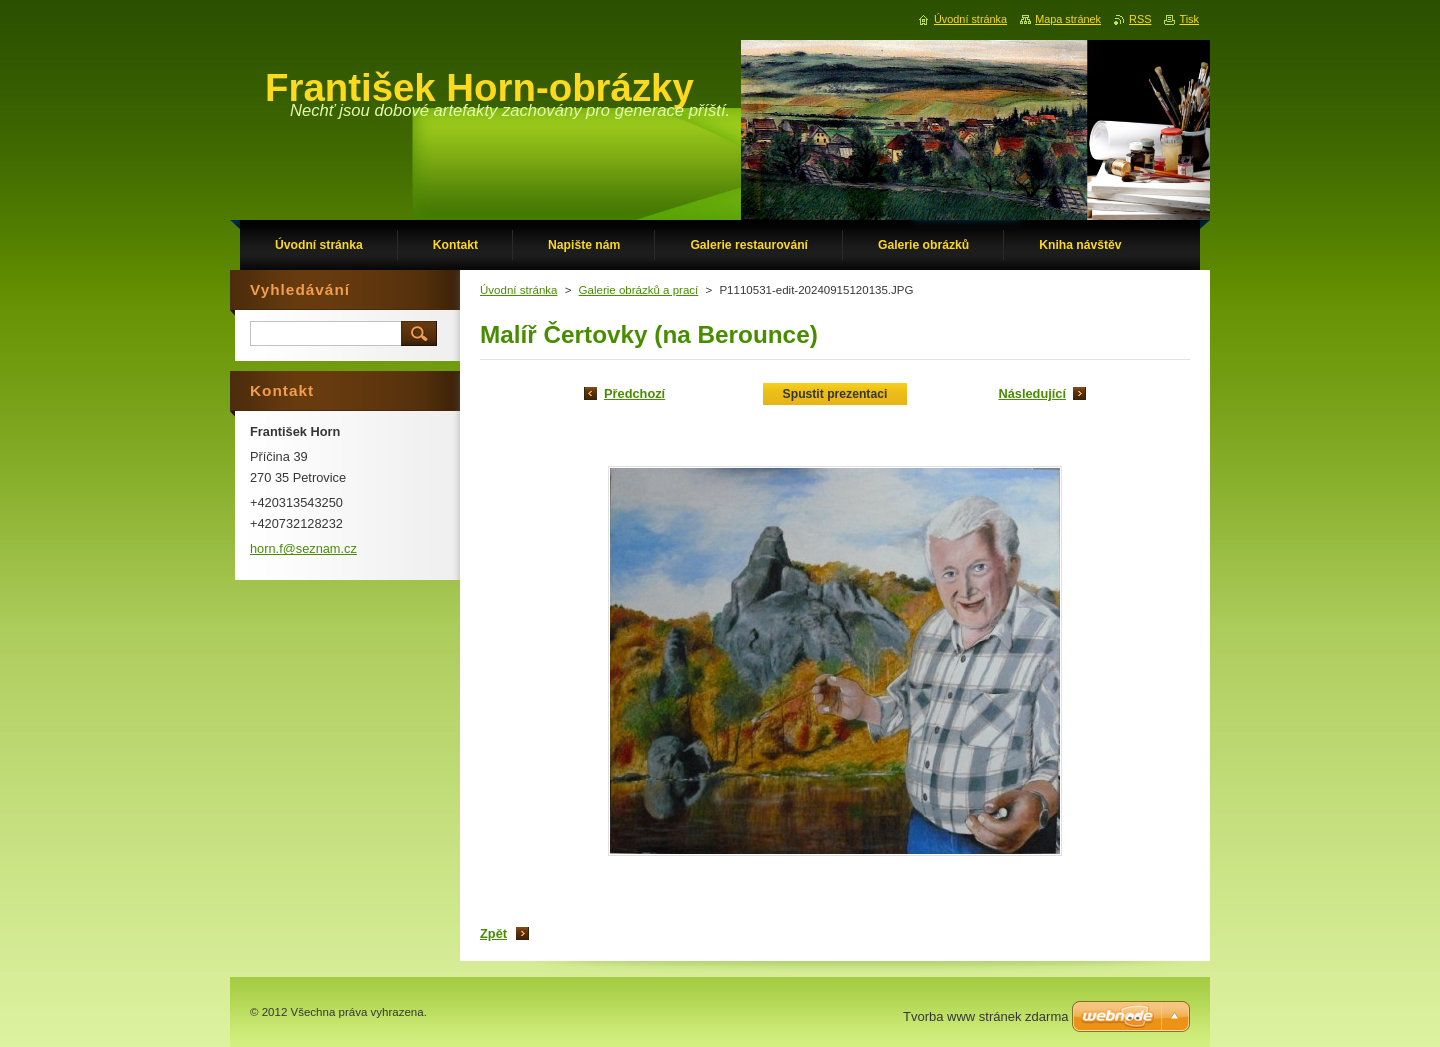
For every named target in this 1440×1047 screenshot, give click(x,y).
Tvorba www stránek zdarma (985, 1016)
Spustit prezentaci (835, 394)
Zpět (493, 933)
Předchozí (634, 393)
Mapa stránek (1068, 19)
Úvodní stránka (518, 290)
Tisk (1189, 19)
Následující (1032, 393)
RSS (1140, 19)
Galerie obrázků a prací (639, 290)
